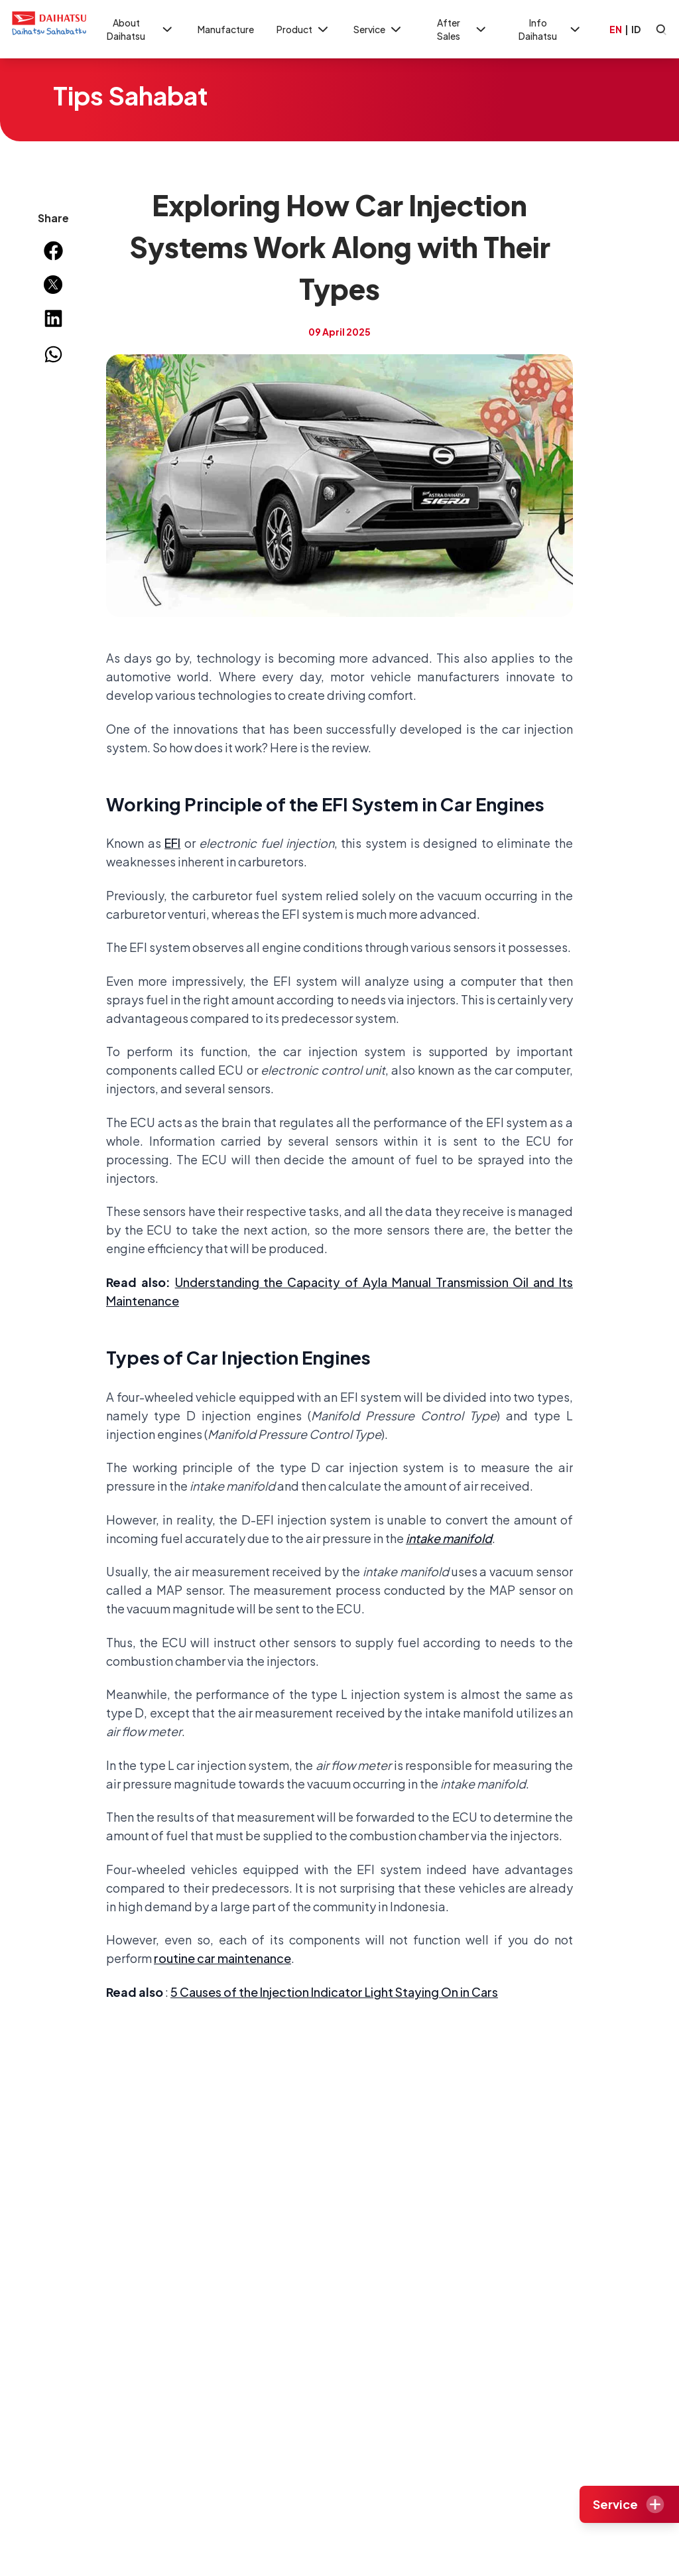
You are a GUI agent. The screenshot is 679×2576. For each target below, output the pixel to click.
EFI (172, 842)
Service (378, 29)
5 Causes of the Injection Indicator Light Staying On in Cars (334, 1992)
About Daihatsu (141, 29)
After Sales (463, 29)
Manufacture (226, 29)
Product (304, 29)
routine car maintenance (222, 1958)
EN (615, 29)
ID (636, 29)
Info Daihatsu (550, 29)
